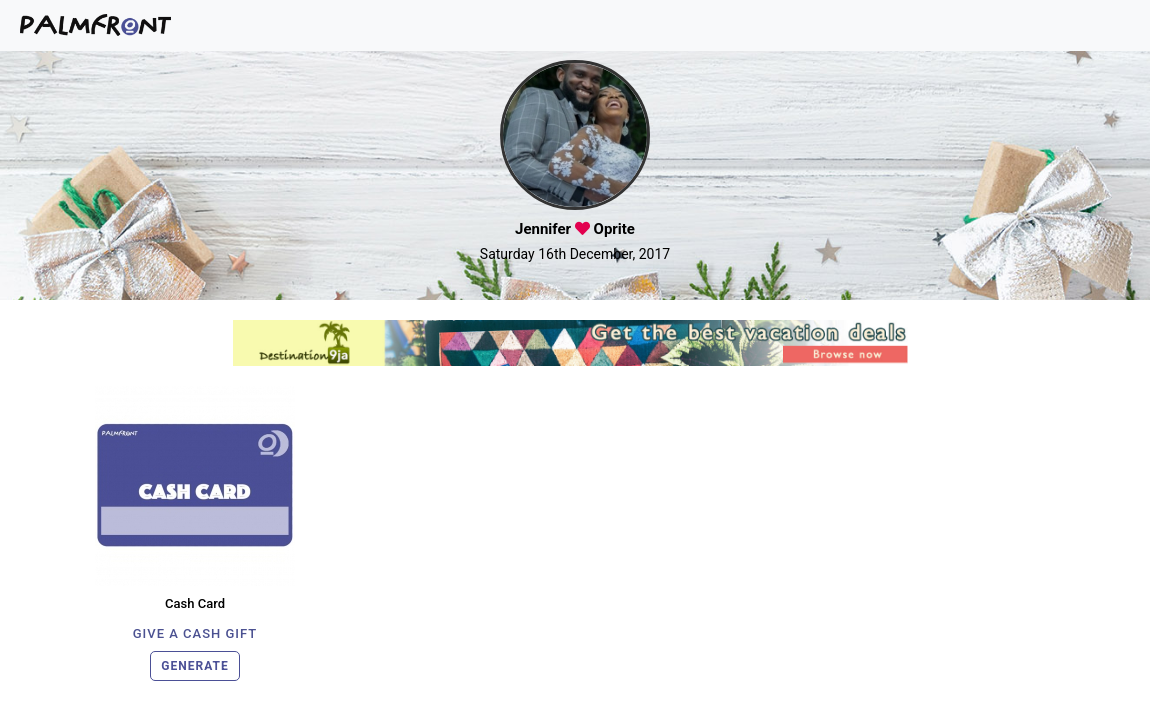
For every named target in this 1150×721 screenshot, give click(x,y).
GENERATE (194, 666)
